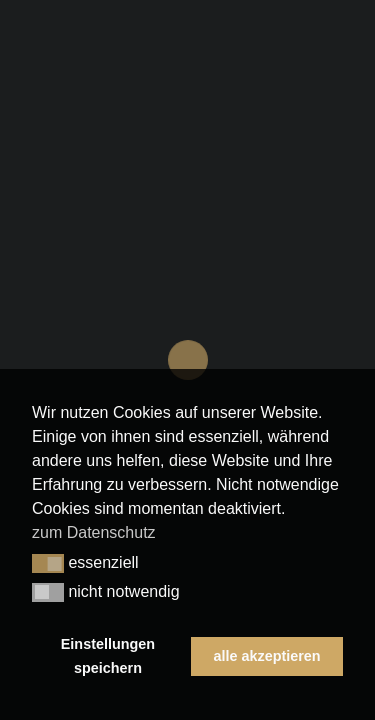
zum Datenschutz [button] (94, 532)
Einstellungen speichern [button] (108, 656)
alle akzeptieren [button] (266, 656)
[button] (48, 564)
